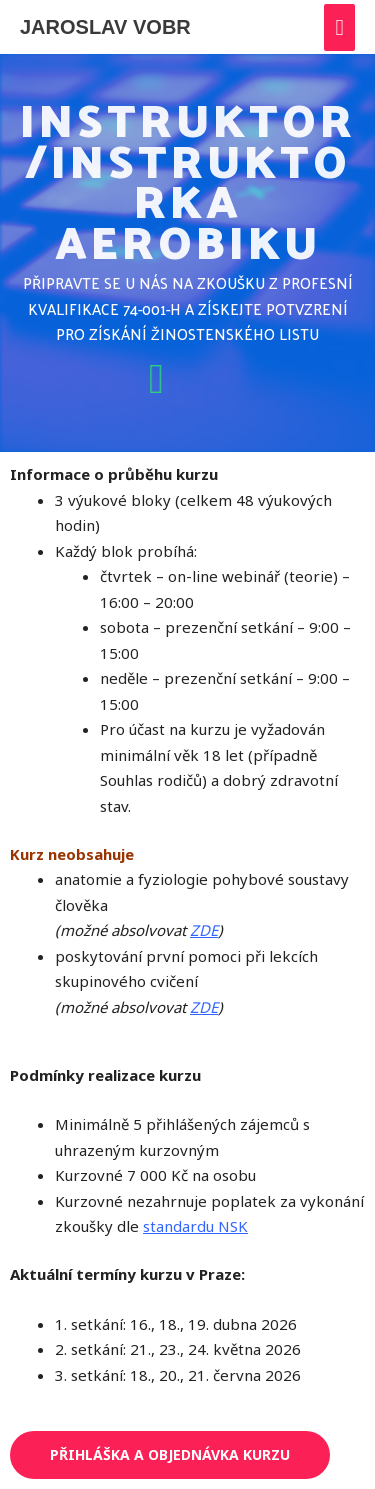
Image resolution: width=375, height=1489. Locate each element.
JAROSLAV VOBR (105, 27)
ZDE (204, 930)
